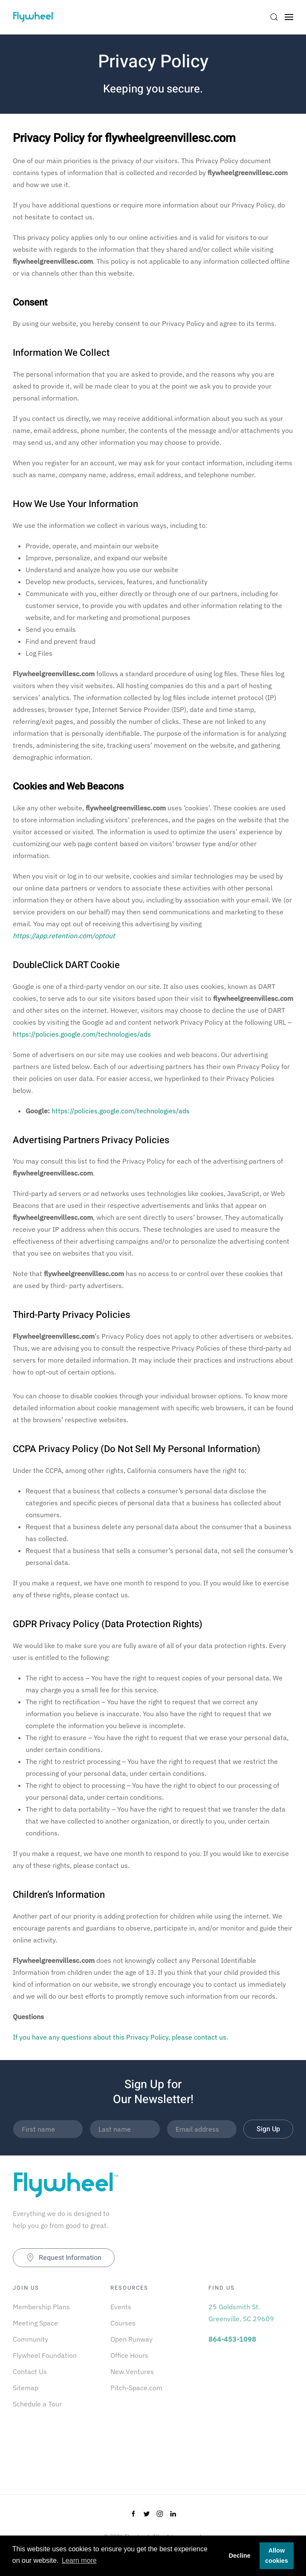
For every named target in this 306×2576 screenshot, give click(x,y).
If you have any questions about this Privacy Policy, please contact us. (120, 2037)
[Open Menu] (289, 17)
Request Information (63, 2258)
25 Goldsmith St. (234, 2306)
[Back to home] (34, 17)
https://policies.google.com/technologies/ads (82, 1034)
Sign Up (268, 2129)
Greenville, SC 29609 (241, 2318)
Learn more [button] (79, 2560)
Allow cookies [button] (276, 2555)
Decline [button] (240, 2555)
